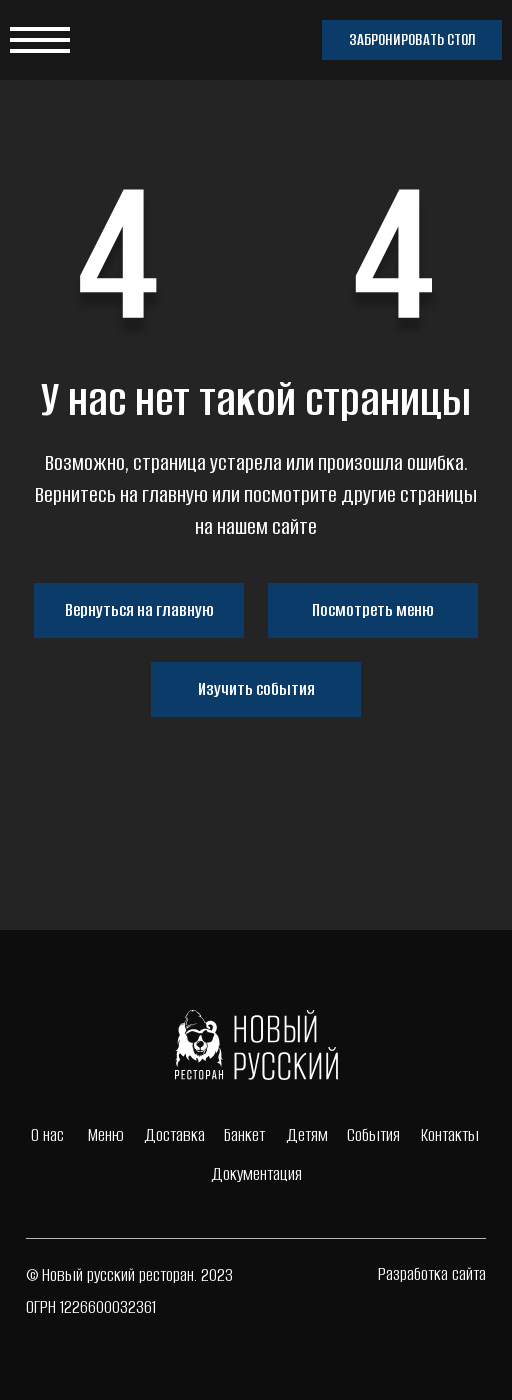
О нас (47, 1135)
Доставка (174, 1135)
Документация (256, 1174)
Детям (307, 1135)
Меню (106, 1135)
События (373, 1135)
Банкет (244, 1135)
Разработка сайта (432, 1274)
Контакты (450, 1135)
